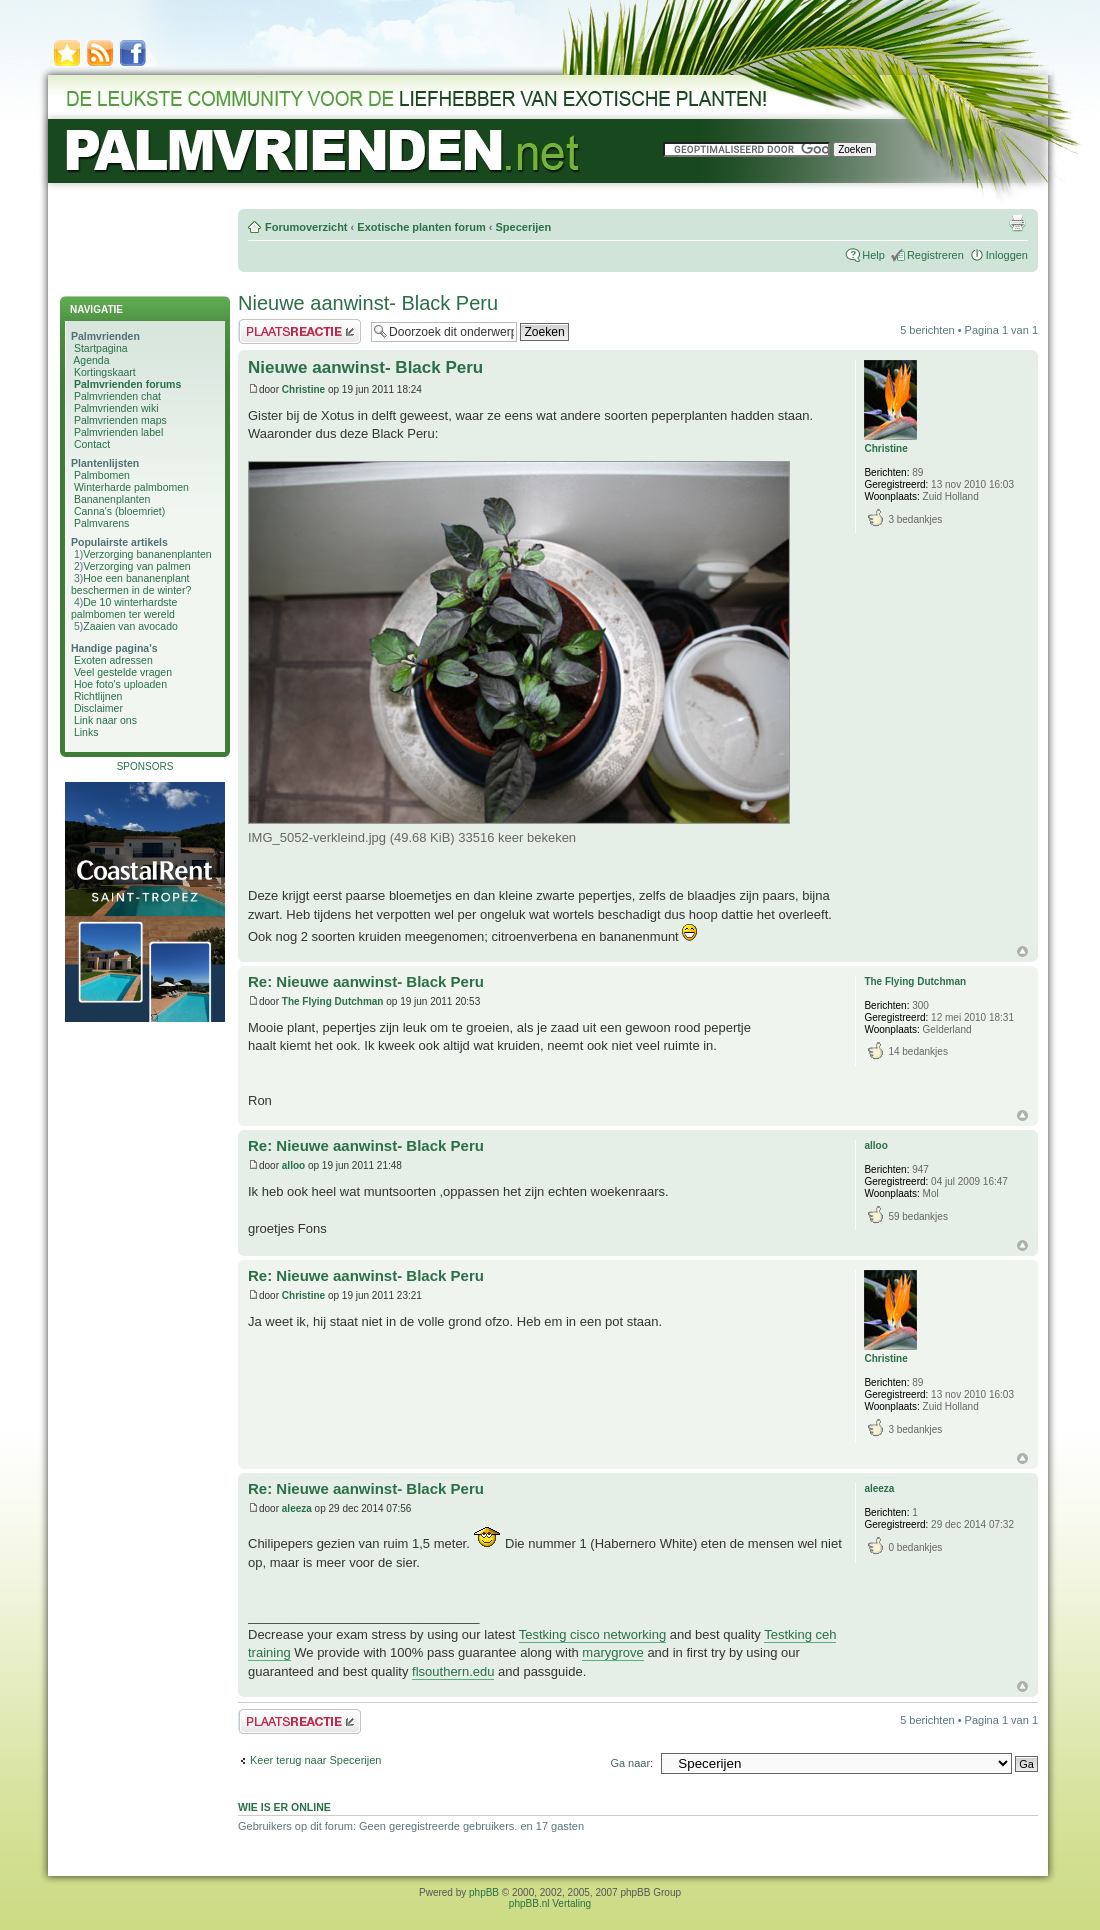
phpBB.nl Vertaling (550, 1903)
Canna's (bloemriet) (119, 511)
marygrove (612, 1652)
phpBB (484, 1892)
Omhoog (1022, 951)
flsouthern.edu (453, 1671)
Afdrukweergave (1017, 223)
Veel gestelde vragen (123, 672)
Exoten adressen (113, 660)
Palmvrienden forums (127, 384)
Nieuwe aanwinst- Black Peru (368, 303)
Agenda (91, 360)
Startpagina (101, 348)
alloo (293, 1165)
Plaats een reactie (299, 331)
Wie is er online (284, 1807)
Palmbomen (102, 475)
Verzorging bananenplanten (147, 554)
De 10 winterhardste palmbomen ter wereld (124, 608)
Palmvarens (101, 523)
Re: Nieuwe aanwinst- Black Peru (366, 981)
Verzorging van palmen (136, 566)
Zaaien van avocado (130, 626)
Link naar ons (105, 720)
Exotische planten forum (421, 227)
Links (86, 732)
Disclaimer (98, 708)
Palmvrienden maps (120, 420)
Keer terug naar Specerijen (315, 1760)
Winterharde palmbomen (131, 487)
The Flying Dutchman (333, 1001)
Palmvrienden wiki (116, 408)
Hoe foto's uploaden (120, 684)
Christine (303, 389)
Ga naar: (631, 1763)
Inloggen (1007, 255)
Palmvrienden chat (117, 396)
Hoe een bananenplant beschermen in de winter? (131, 584)
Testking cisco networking (592, 1634)
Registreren (935, 255)
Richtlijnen (98, 696)
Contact (92, 444)
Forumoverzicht (306, 227)
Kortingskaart (105, 372)
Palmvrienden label (118, 432)
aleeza (297, 1508)
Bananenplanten (112, 499)
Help (873, 255)
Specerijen (523, 227)
